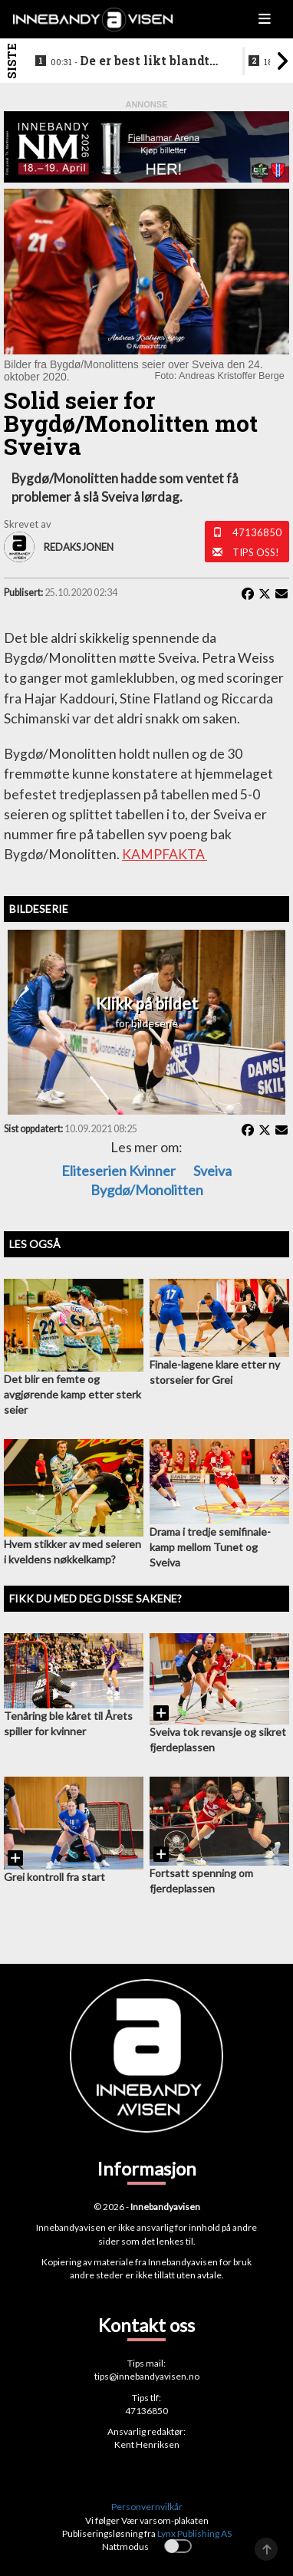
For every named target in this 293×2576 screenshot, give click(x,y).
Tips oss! (255, 552)
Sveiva (212, 1170)
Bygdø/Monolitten (147, 1189)
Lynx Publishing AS (194, 2533)
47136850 (256, 532)
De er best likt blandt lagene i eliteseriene (130, 61)
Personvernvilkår (147, 2506)
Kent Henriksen (146, 2444)
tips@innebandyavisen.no (146, 2376)
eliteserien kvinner (118, 1170)
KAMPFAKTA (164, 854)
